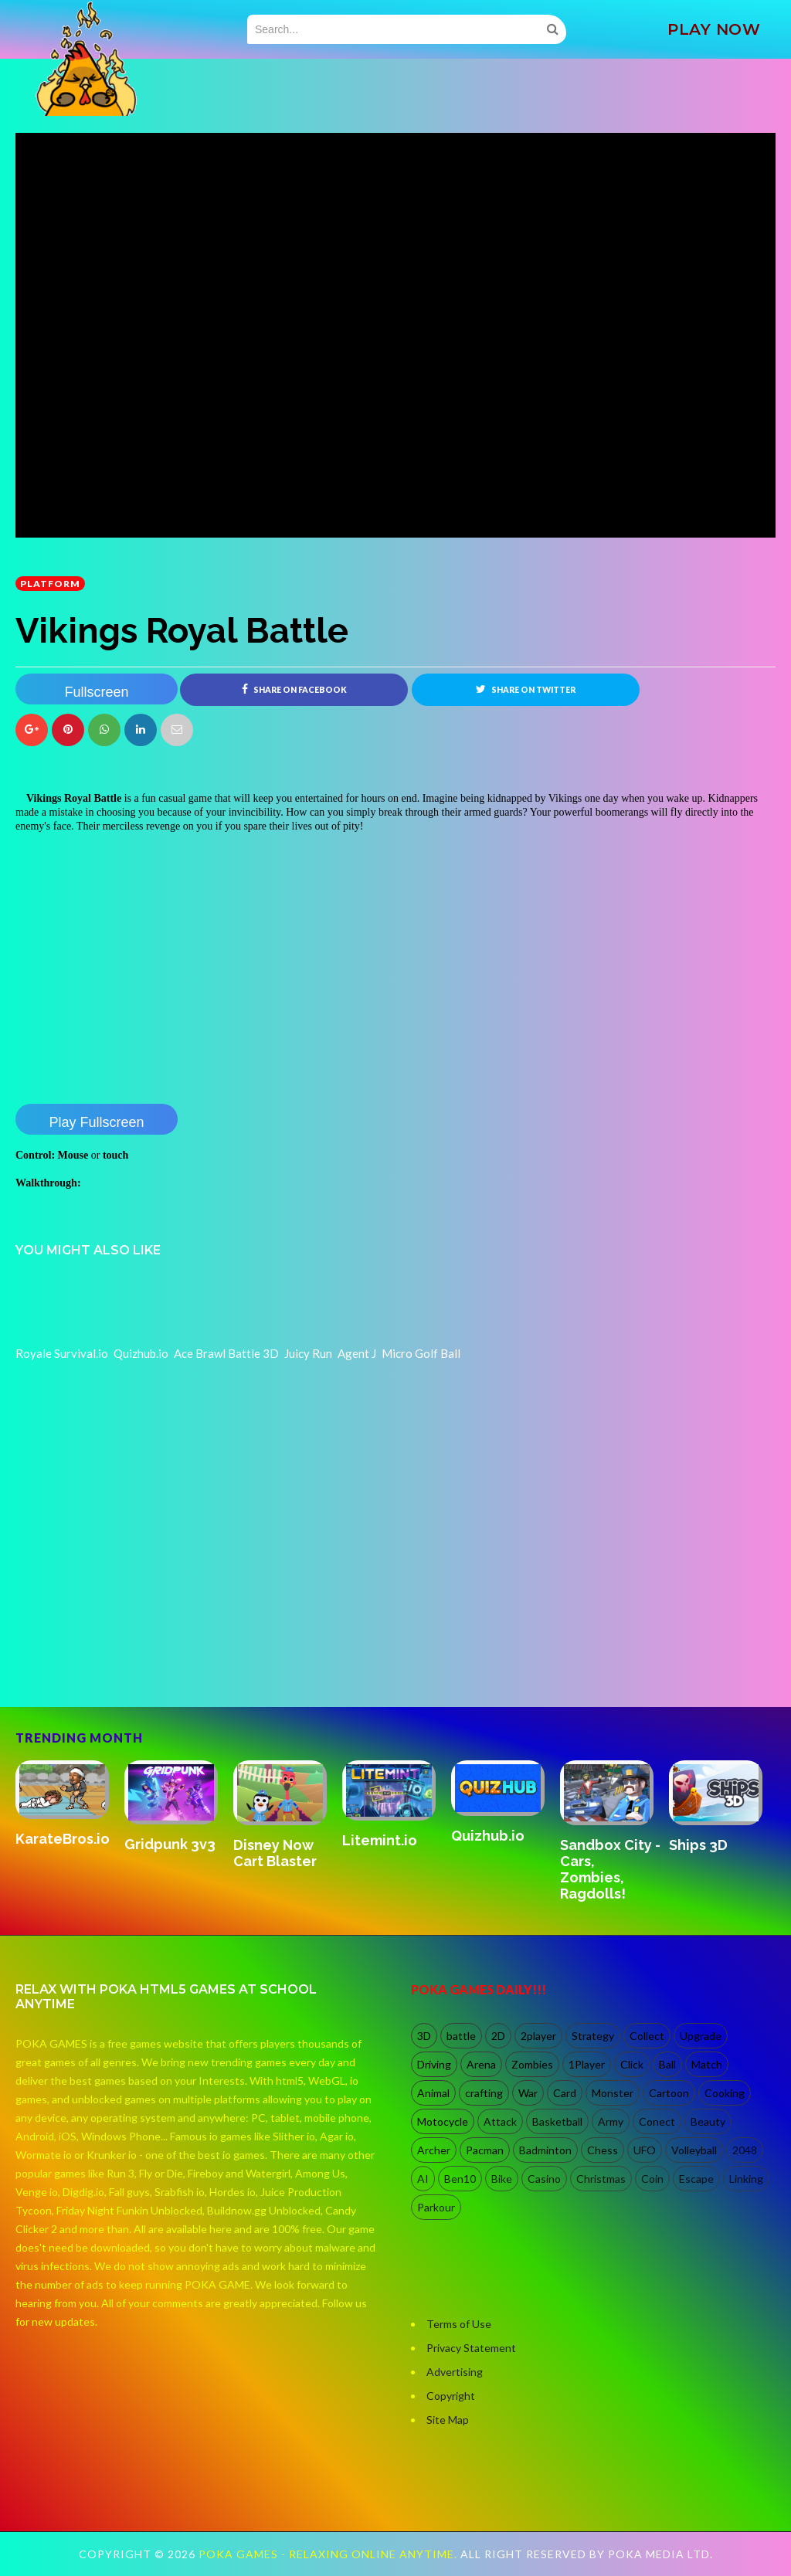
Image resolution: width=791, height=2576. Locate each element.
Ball (667, 2064)
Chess (602, 2150)
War (528, 2092)
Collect (647, 2035)
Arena (481, 2064)
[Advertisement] (131, 1640)
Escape (696, 2178)
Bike (501, 2178)
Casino (544, 2178)
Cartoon (669, 2092)
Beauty (708, 2121)
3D (424, 2035)
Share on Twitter (525, 689)
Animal (433, 2092)
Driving (434, 2064)
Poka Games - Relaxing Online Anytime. (329, 2554)
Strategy (593, 2035)
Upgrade (700, 2035)
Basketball (557, 2121)
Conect (657, 2121)
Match (706, 2064)
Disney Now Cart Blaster (275, 1853)
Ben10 (460, 2178)
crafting (484, 2092)
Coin (652, 2178)
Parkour (436, 2207)
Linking (746, 2178)
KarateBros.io (62, 1839)
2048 (744, 2150)
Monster (612, 2092)
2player (538, 2035)
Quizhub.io (488, 1836)
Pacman (485, 2150)
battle (461, 2035)
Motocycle (442, 2121)
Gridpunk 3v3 (170, 1844)
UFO (644, 2150)
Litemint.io (379, 1840)
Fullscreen (96, 692)
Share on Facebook (294, 689)
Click (631, 2064)
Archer (433, 2150)
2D (498, 2035)
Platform (50, 583)
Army (610, 2121)
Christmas (601, 2178)
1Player (587, 2064)
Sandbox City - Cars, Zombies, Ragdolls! (610, 1869)
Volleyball (694, 2150)
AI (423, 2178)
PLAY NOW (713, 29)
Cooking (724, 2092)
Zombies (532, 2064)
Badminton (545, 2150)
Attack (500, 2121)
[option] (69, 1805)
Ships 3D (698, 1845)
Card (564, 2092)
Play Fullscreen (96, 1122)
